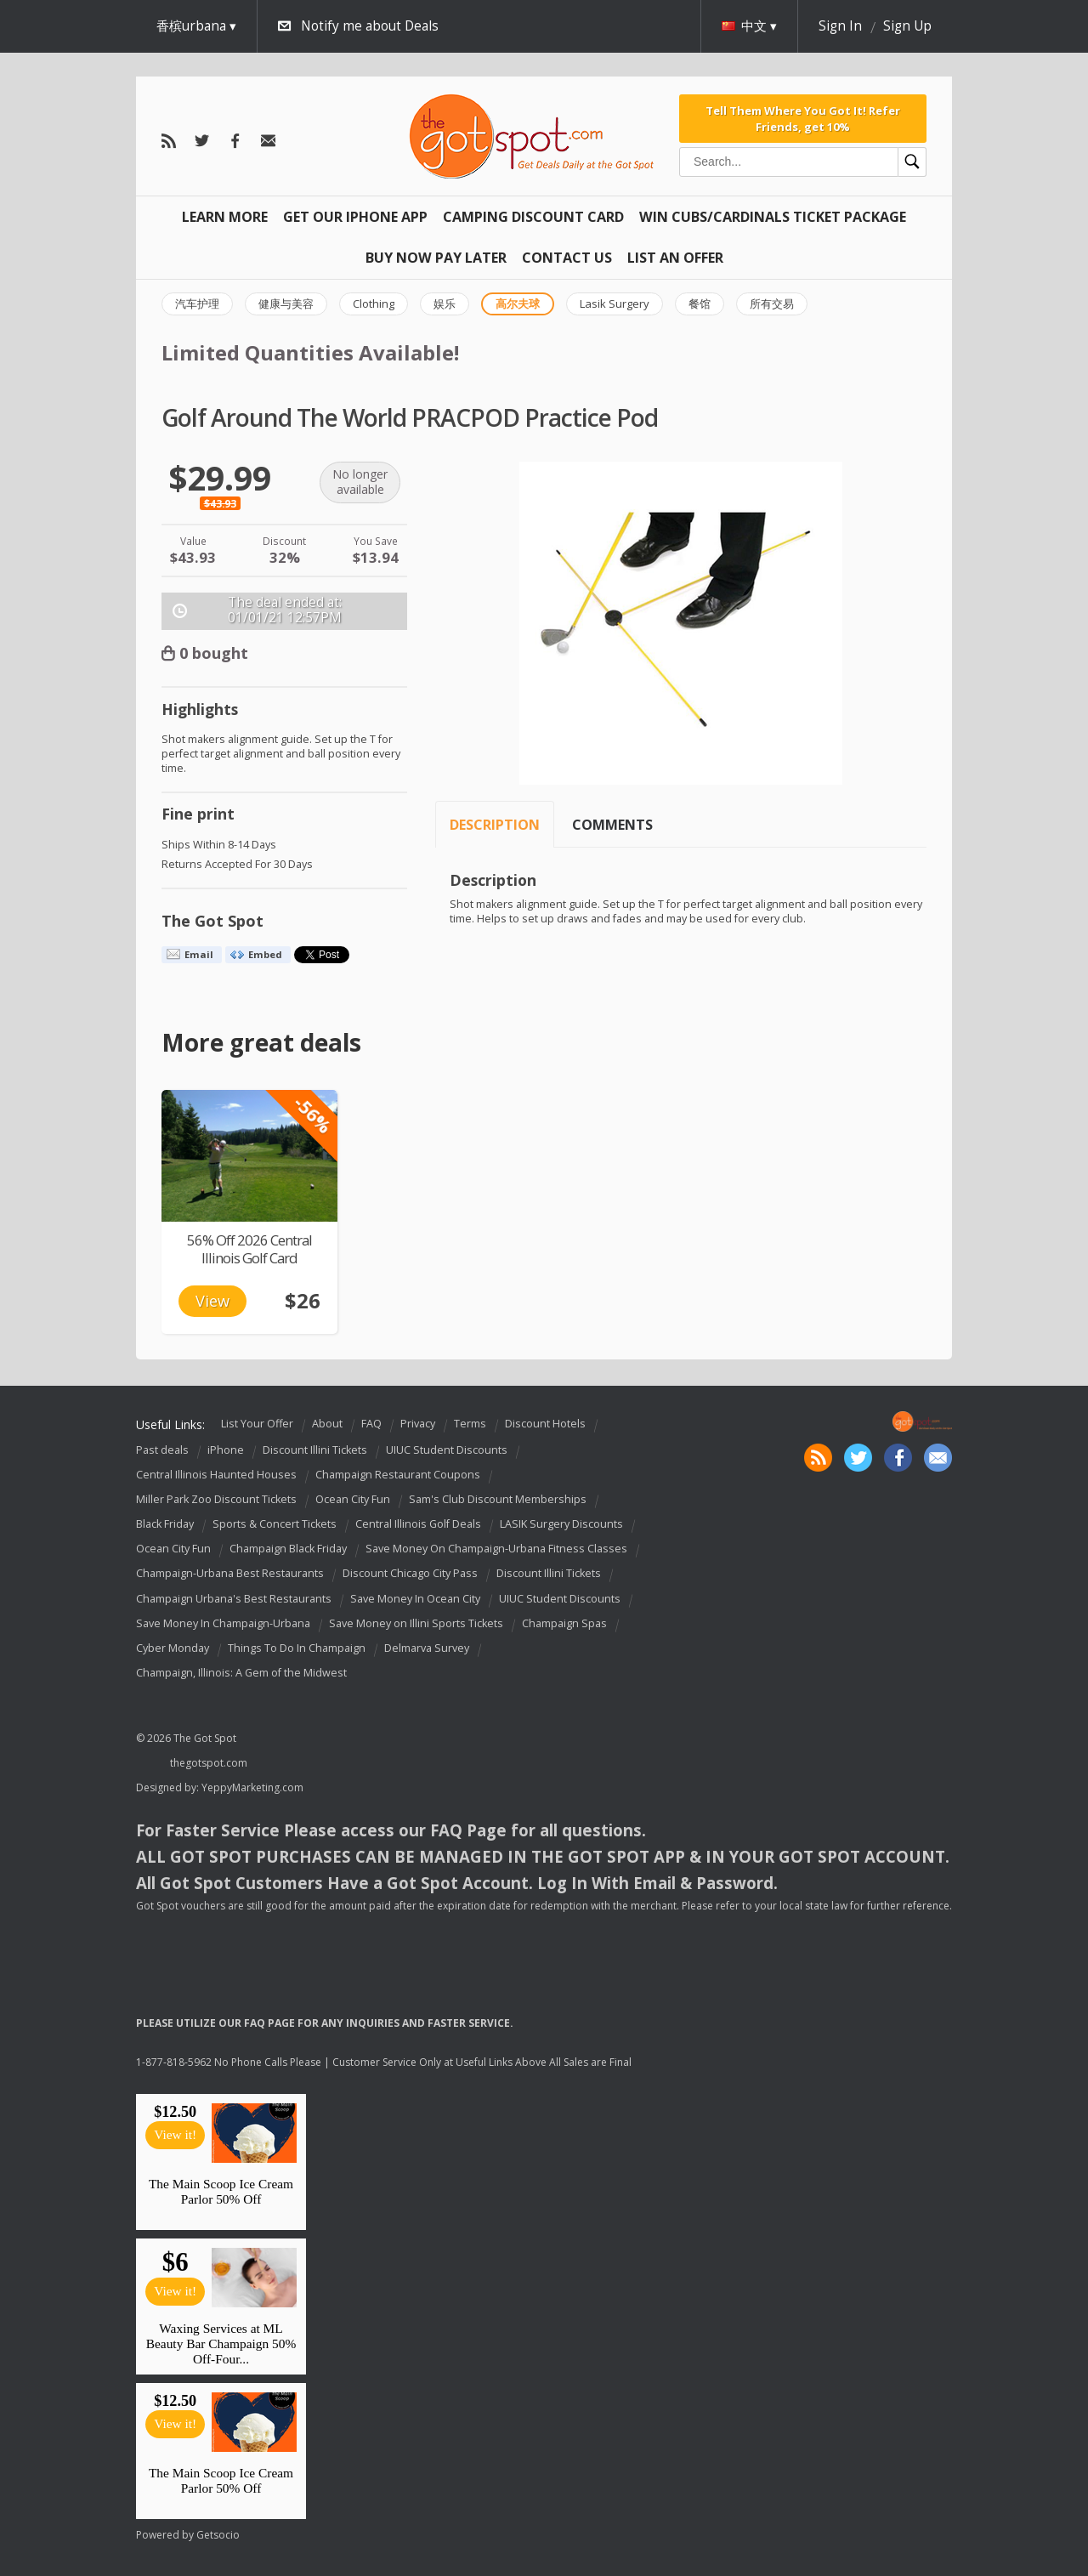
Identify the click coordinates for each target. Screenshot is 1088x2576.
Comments (612, 824)
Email (198, 954)
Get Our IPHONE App (355, 216)
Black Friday (165, 1524)
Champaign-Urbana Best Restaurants (230, 1574)
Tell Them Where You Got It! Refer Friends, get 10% (803, 118)
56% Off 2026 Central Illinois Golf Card (249, 1249)
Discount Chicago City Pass (410, 1574)
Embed (265, 954)
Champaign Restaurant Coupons (397, 1474)
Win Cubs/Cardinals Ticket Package (772, 216)
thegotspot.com (208, 1763)
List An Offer (675, 257)
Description (495, 824)
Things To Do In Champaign (297, 1648)
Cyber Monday (172, 1648)
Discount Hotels (545, 1423)
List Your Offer (257, 1423)
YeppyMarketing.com (252, 1787)
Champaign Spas (564, 1623)
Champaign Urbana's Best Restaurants (234, 1599)
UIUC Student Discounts (446, 1450)
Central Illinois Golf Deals (418, 1524)
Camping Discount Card (533, 216)
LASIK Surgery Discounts (561, 1524)
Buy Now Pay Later (436, 257)
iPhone (225, 1450)
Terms (470, 1423)
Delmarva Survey (426, 1648)
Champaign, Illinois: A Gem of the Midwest (241, 1672)
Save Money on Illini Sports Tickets (416, 1623)
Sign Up (907, 26)
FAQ (371, 1423)
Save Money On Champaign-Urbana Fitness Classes (496, 1548)
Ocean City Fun (352, 1499)
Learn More (225, 216)
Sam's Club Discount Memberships (497, 1499)
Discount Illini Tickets (315, 1450)
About (327, 1423)
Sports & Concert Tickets (274, 1524)
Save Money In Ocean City (415, 1599)
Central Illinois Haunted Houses (216, 1474)
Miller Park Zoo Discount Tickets (216, 1499)
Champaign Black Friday (288, 1548)
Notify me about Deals (370, 26)
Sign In (840, 26)
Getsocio (218, 2535)
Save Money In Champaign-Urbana (223, 1623)
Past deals (162, 1450)
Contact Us (567, 257)
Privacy (417, 1423)
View (213, 1301)
